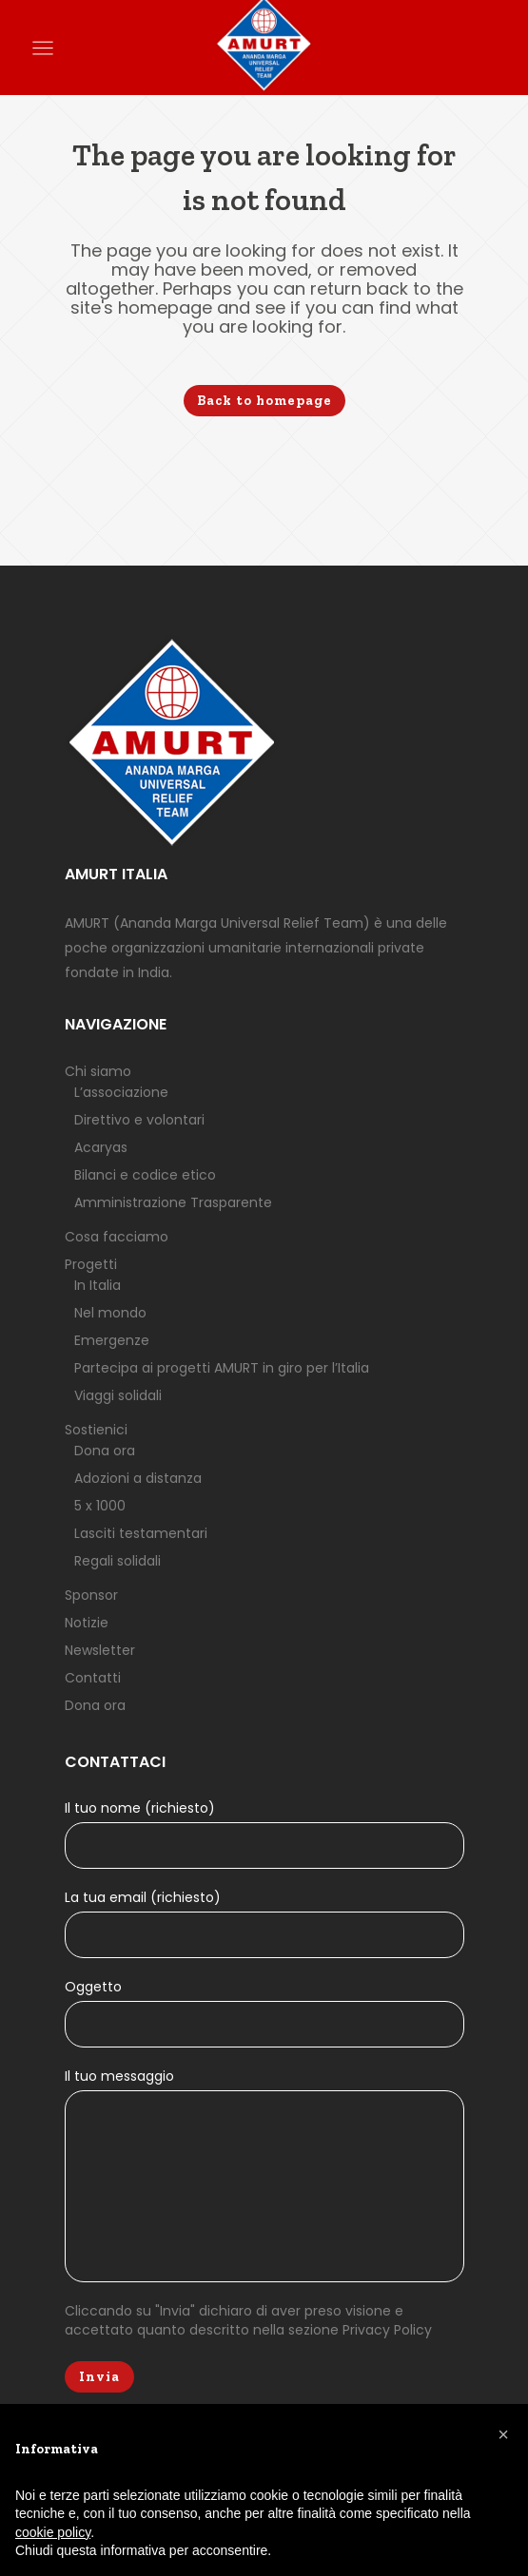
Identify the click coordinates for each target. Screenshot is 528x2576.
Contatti (93, 1679)
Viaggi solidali (118, 1397)
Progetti (91, 1266)
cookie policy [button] (52, 2532)
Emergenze (111, 1342)
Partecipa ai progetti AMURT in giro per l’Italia (221, 1369)
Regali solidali (117, 1562)
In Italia (97, 1287)
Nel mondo (110, 1314)
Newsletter (100, 1652)
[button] (503, 2434)
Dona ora (104, 1452)
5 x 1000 (100, 1507)
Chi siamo (98, 1073)
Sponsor (91, 1596)
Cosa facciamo (116, 1238)
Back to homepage (264, 401)
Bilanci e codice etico (145, 1176)
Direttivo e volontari (139, 1121)
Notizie (86, 1624)
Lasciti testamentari (140, 1535)
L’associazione (121, 1094)
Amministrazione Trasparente (173, 1204)
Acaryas (100, 1149)
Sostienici (96, 1431)
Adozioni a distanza (138, 1480)
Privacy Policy (387, 2331)
